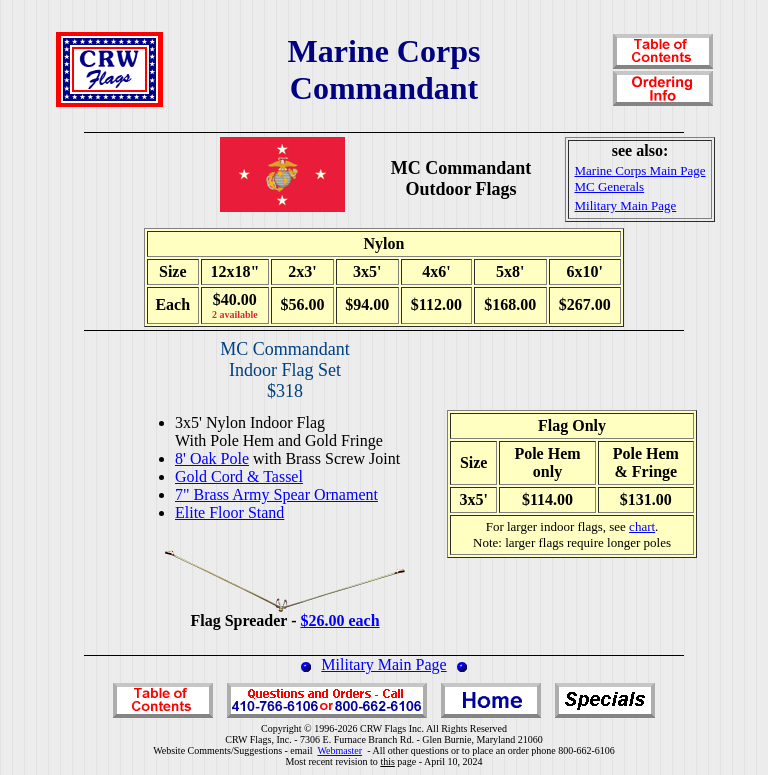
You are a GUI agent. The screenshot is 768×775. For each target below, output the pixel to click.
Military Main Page (383, 664)
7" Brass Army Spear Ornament (276, 494)
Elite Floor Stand (229, 512)
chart (642, 526)
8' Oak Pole (212, 458)
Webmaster (339, 750)
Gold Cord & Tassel (239, 476)
